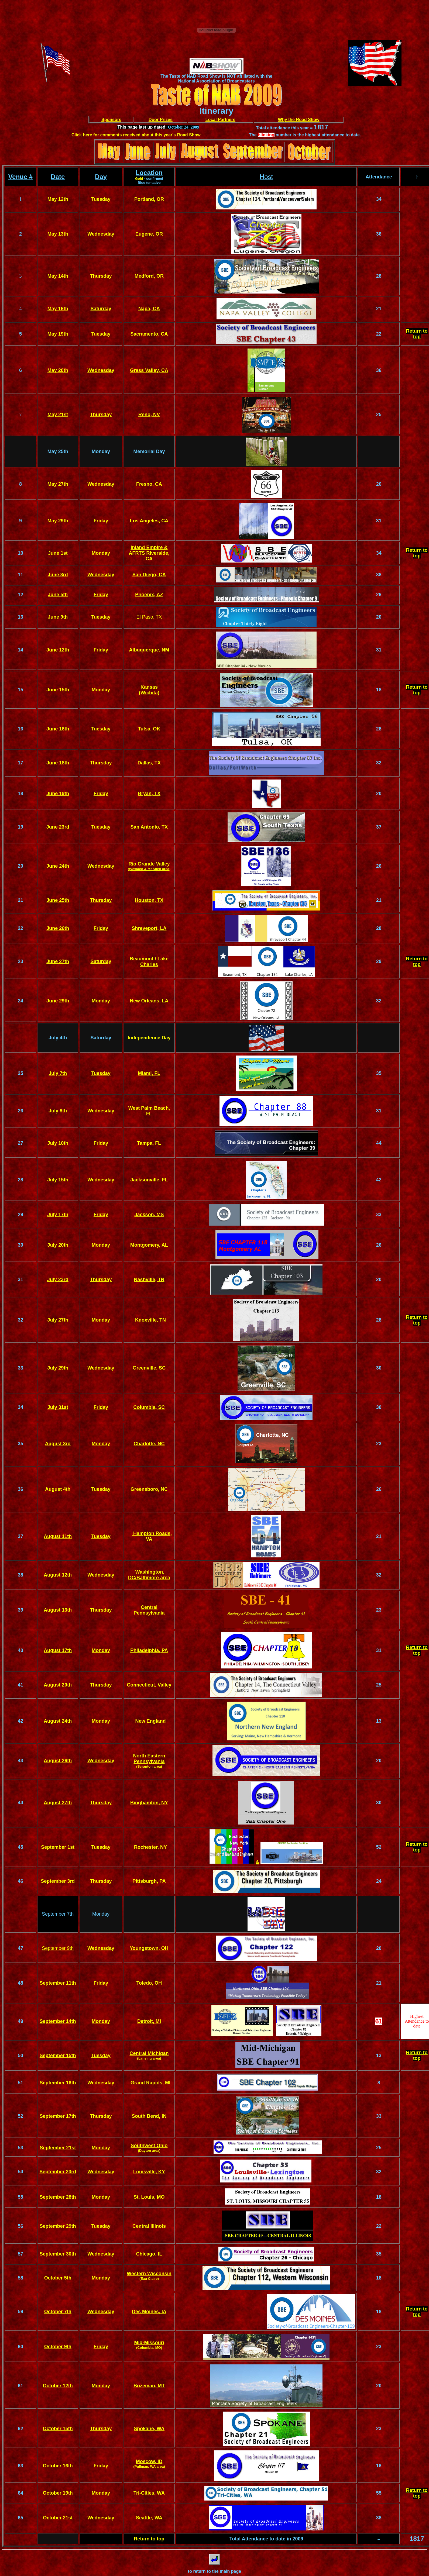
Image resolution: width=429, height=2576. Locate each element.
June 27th (57, 961)
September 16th (58, 2082)
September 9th (58, 1948)
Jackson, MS (149, 1214)
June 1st (58, 553)
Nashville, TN (149, 1279)
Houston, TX (149, 900)
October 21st (58, 2517)
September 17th (58, 2116)
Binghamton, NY (149, 1802)
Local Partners (220, 119)
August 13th (58, 1610)
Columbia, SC (149, 1407)
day (104, 793)
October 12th (58, 2385)
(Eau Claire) (149, 2279)
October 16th (58, 2465)
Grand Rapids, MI (150, 2082)
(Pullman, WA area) (149, 2466)
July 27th (57, 1320)
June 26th (57, 928)
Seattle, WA (149, 2517)
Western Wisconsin (149, 2273)
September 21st (58, 2147)
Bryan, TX (149, 793)
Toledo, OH (149, 1983)
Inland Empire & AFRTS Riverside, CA (149, 553)
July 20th (57, 1245)
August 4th (57, 1489)
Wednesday (100, 234)
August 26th (58, 1760)
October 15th (58, 2428)
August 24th (58, 1721)
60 (20, 2346)
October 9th (57, 2346)
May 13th (57, 234)
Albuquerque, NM (149, 650)
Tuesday (101, 199)
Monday (101, 553)
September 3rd (58, 1881)
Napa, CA (149, 308)
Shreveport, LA (149, 928)
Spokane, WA (149, 2428)
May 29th (57, 520)
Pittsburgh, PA (149, 1881)
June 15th (57, 689)
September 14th (58, 2021)
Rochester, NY (150, 1847)
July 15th (57, 1179)
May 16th (57, 308)
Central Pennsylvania (148, 1610)
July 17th (57, 1214)
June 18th (57, 762)
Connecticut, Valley (149, 1685)
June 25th (57, 900)
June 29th (57, 1000)
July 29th (57, 1368)
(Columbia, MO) (149, 2348)
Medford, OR (149, 276)
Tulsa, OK (149, 729)
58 (20, 2278)
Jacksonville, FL (149, 1179)
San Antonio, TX (149, 827)
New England (150, 1721)
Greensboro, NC (149, 1489)
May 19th (57, 334)
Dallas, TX (149, 762)
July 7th (58, 1073)
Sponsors (111, 119)
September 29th (58, 2226)
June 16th (57, 729)
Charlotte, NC (149, 1443)
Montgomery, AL (149, 1245)
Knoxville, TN (149, 1320)
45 (20, 1847)
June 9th (58, 617)
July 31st (57, 1407)
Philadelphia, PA (149, 1650)
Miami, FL (149, 1073)
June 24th (57, 866)
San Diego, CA (149, 574)
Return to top (417, 333)
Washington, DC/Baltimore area (149, 1574)
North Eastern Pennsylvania (149, 1758)
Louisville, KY (149, 2171)
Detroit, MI (149, 2021)
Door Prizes (161, 119)
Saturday (100, 308)
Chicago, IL (149, 2254)
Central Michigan (149, 2053)
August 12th (58, 1575)
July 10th (57, 1143)
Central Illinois (149, 2226)
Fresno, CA (149, 484)
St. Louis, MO (149, 2197)
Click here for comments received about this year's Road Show (136, 135)
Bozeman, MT (149, 2385)
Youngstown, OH (149, 1948)
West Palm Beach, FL (149, 1110)
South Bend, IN (149, 2116)
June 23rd (57, 827)
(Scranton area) (149, 1766)
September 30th (58, 2254)
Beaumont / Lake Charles (149, 961)
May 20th (57, 370)
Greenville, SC (149, 1368)
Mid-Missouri (149, 2342)
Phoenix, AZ (149, 594)
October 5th (57, 2278)
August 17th (58, 1650)
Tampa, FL (149, 1143)
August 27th (58, 1802)
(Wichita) (149, 692)
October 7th (57, 2311)
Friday (101, 520)
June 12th (57, 650)
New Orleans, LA (149, 1000)
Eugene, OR (149, 234)
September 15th (58, 2055)
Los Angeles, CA (149, 520)
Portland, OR (149, 199)
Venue (18, 176)
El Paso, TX (149, 617)
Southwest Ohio (149, 2145)
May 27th (57, 484)
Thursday (101, 276)
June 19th (57, 793)
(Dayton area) (149, 2151)
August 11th (58, 1536)
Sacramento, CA (149, 334)
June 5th (58, 594)
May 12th (57, 199)
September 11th (58, 1983)
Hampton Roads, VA (152, 1536)
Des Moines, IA (149, 2311)
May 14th (57, 276)
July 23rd (57, 1279)
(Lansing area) (149, 2058)
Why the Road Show (299, 119)
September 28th (58, 2197)
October (53, 2493)
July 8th (58, 1110)
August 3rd (58, 1443)
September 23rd (57, 2171)
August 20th (58, 1685)
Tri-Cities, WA (149, 2493)
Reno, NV (149, 414)
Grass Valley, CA (149, 370)
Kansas (149, 687)
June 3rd (58, 574)
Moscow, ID (149, 2461)
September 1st (57, 1847)
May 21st (57, 414)
